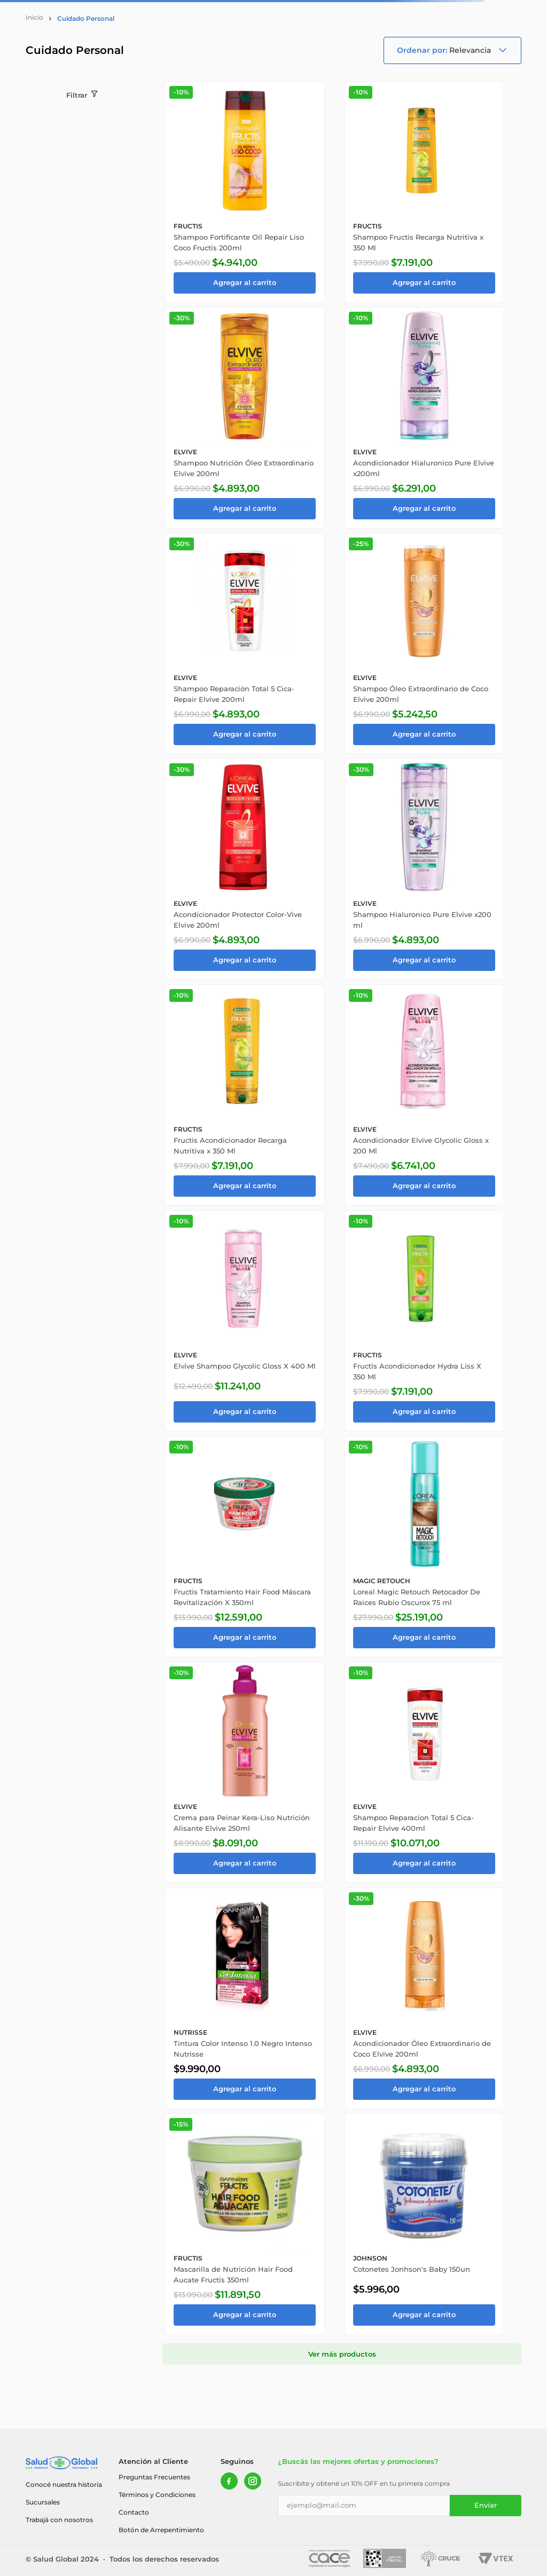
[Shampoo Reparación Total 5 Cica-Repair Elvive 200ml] (244, 643)
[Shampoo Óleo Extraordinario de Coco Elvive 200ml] (424, 643)
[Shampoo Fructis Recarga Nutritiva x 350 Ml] (424, 192)
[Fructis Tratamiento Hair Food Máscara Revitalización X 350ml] (244, 1546)
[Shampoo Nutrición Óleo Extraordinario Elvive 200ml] (244, 417)
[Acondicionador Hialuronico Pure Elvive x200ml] (424, 417)
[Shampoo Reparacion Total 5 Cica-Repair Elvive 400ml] (424, 1772)
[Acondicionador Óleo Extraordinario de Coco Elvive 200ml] (424, 1998)
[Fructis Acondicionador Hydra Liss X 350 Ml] (424, 1321)
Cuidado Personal (85, 18)
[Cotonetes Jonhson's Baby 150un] (424, 2224)
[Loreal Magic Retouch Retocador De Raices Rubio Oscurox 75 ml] (424, 1546)
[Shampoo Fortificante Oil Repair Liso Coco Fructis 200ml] (244, 192)
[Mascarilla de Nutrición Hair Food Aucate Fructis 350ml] (244, 2224)
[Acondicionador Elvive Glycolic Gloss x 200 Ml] (424, 1095)
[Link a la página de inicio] (34, 17)
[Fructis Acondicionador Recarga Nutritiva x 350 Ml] (244, 1095)
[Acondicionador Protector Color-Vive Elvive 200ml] (244, 869)
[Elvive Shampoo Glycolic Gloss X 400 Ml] (244, 1321)
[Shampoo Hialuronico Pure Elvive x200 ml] (424, 869)
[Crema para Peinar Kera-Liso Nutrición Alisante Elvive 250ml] (244, 1772)
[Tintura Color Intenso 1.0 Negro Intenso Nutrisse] (244, 1998)
